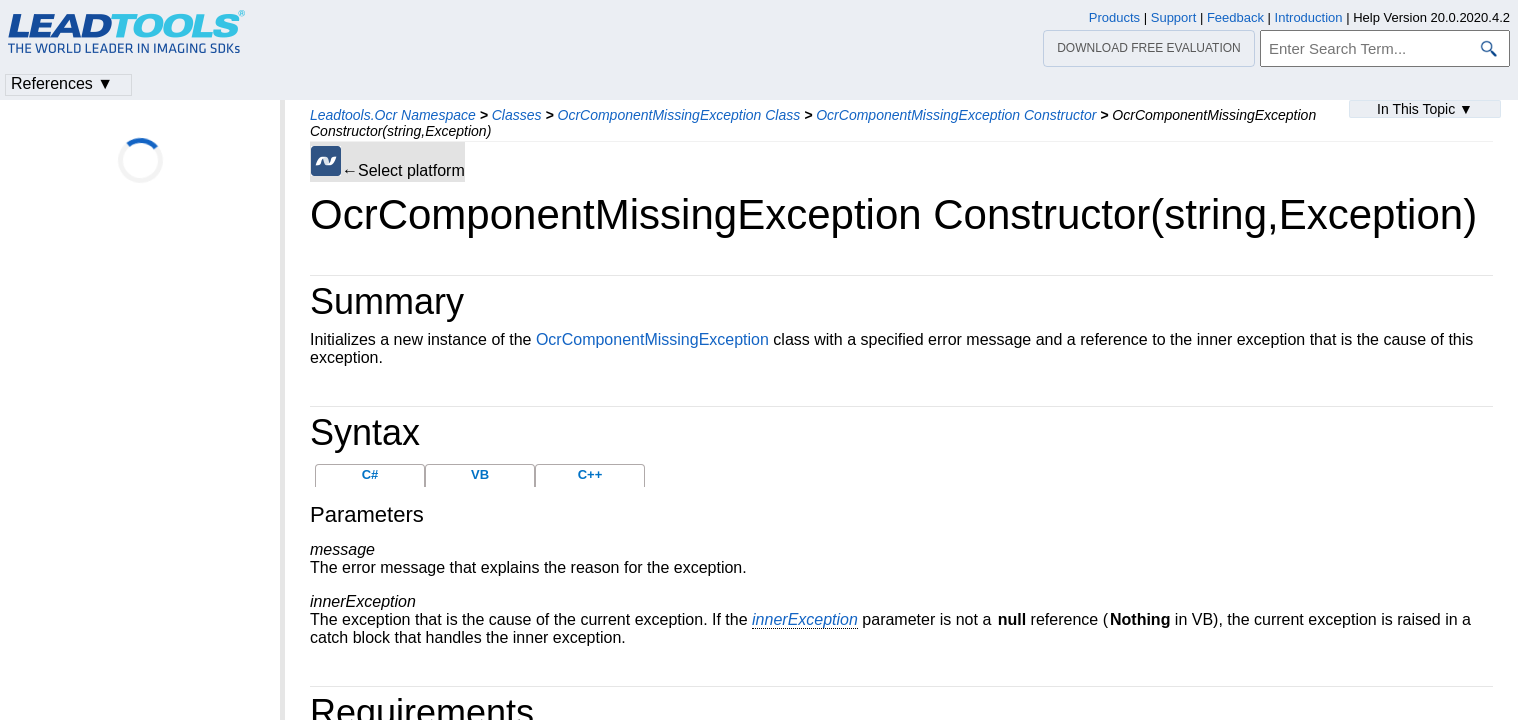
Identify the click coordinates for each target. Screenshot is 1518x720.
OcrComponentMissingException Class (679, 115)
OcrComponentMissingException (652, 339)
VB (480, 474)
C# (370, 474)
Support (1174, 17)
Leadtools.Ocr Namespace (393, 115)
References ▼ (62, 83)
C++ (590, 474)
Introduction (1309, 17)
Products (1114, 17)
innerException (805, 619)
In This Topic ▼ (1425, 109)
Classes (517, 115)
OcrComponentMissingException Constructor (956, 115)
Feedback (1235, 17)
